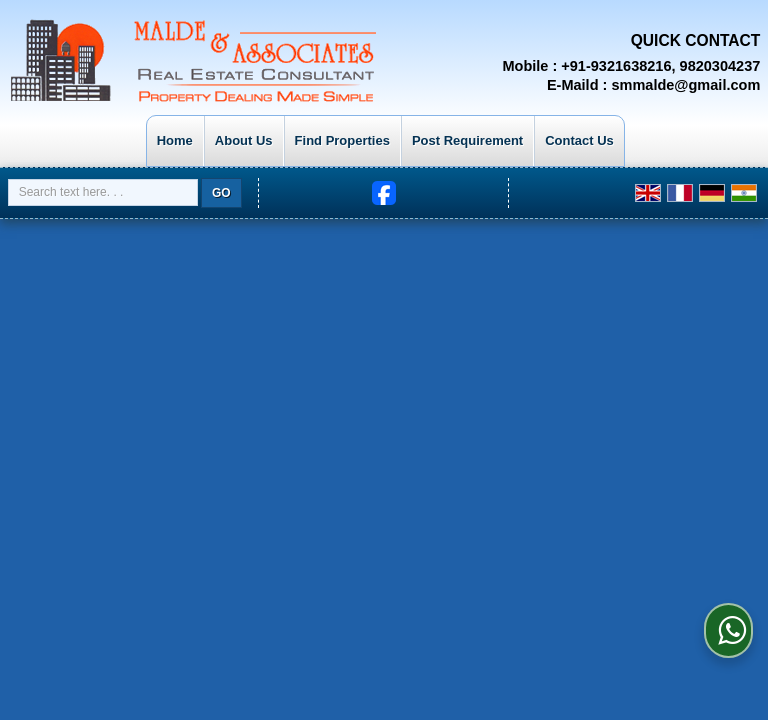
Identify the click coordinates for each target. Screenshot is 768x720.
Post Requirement (467, 140)
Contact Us (579, 140)
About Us (244, 140)
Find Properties (342, 140)
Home (175, 140)
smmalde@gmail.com (685, 85)
